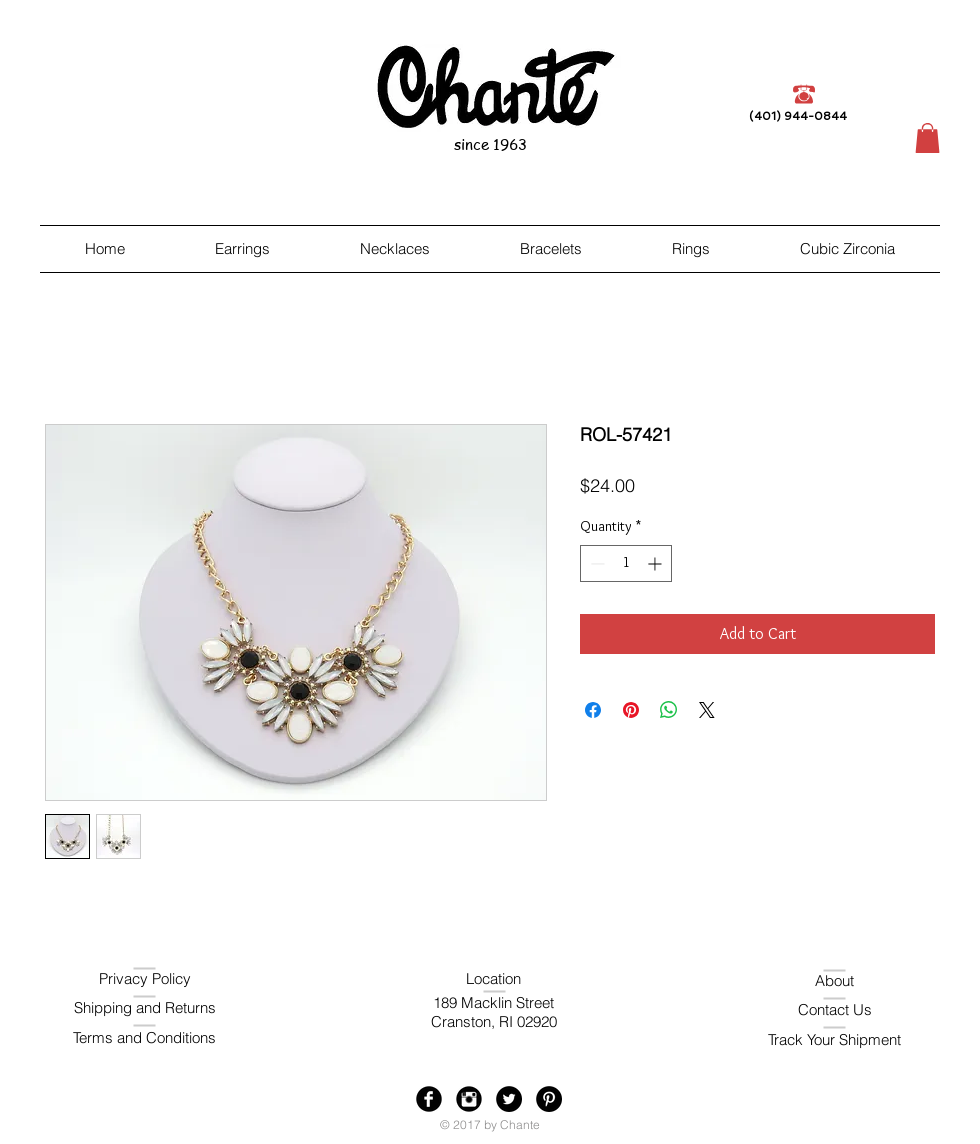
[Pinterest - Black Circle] (549, 1099)
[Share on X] (707, 710)
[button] (927, 138)
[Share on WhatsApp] (669, 710)
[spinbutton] (626, 563)
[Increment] (656, 563)
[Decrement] (595, 563)
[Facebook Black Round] (429, 1099)
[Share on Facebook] (593, 710)
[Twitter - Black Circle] (509, 1099)
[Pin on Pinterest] (631, 710)
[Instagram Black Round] (469, 1099)
